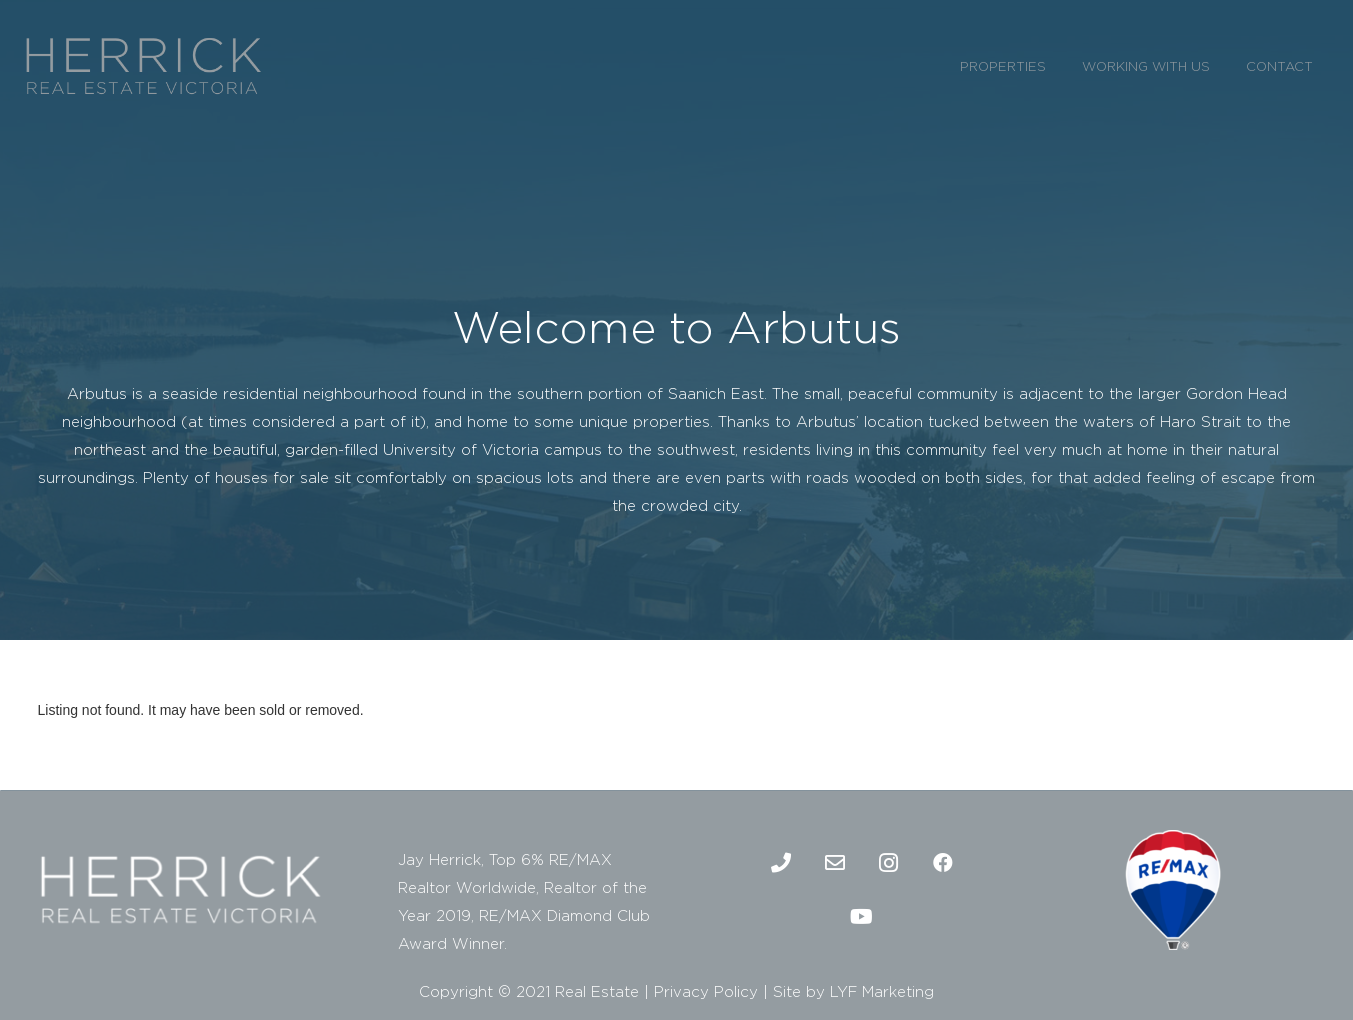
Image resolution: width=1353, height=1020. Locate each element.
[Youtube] (862, 917)
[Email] (835, 863)
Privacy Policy (706, 991)
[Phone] (781, 863)
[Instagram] (889, 863)
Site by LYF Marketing (853, 991)
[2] (143, 65)
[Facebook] (943, 863)
